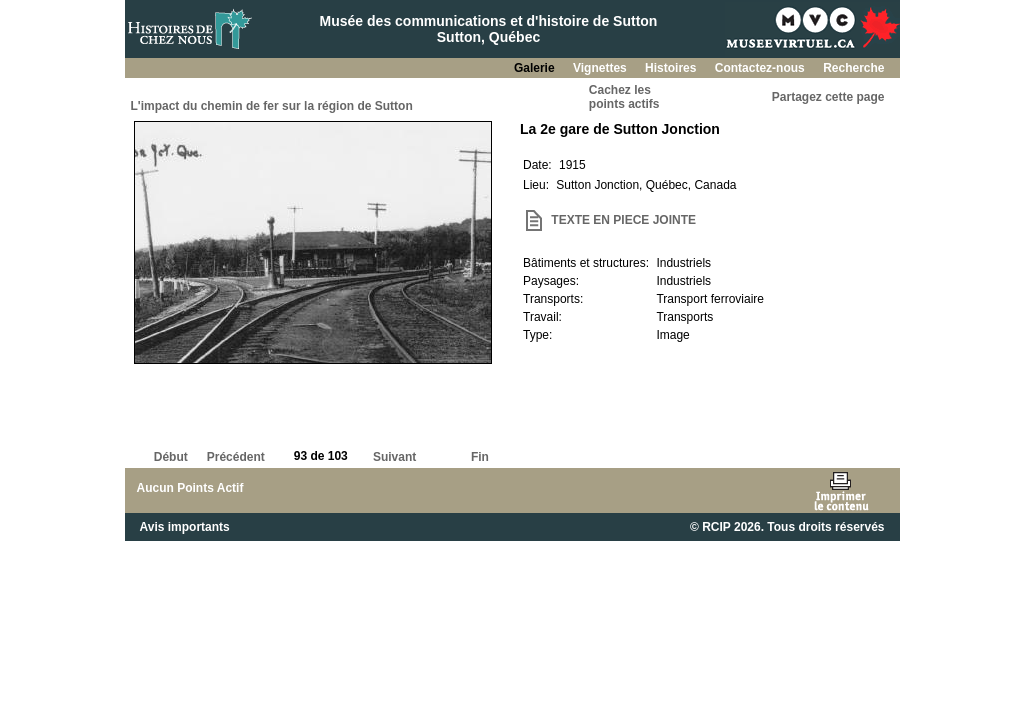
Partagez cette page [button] (828, 97)
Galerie (536, 68)
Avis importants (185, 527)
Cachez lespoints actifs (624, 97)
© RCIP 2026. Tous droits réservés (787, 527)
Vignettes (601, 68)
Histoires (672, 68)
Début (171, 457)
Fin (480, 457)
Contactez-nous (761, 68)
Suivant (394, 457)
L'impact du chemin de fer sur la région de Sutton (272, 106)
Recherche (853, 68)
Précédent (236, 457)
